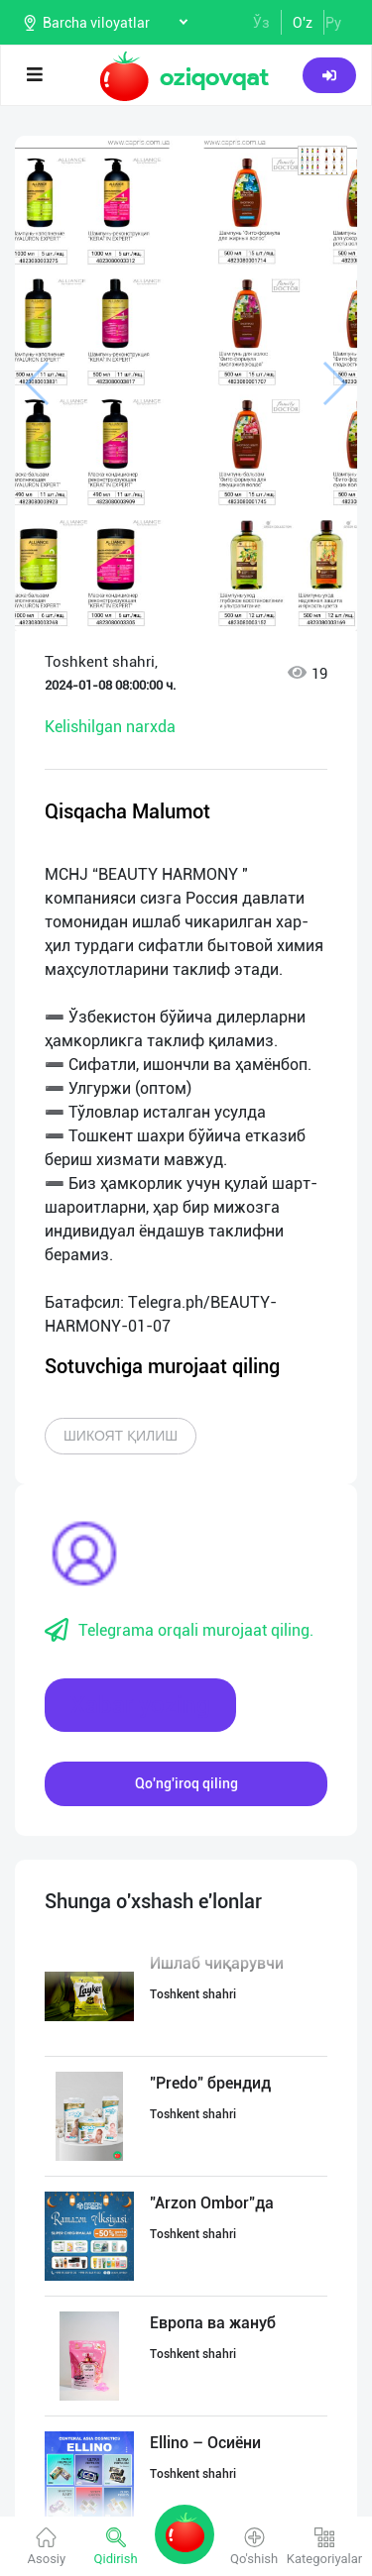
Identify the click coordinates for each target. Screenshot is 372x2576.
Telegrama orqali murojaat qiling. (179, 1631)
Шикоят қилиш (120, 1436)
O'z (302, 23)
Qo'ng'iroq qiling (186, 1783)
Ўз (261, 23)
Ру (333, 23)
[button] (322, 160)
